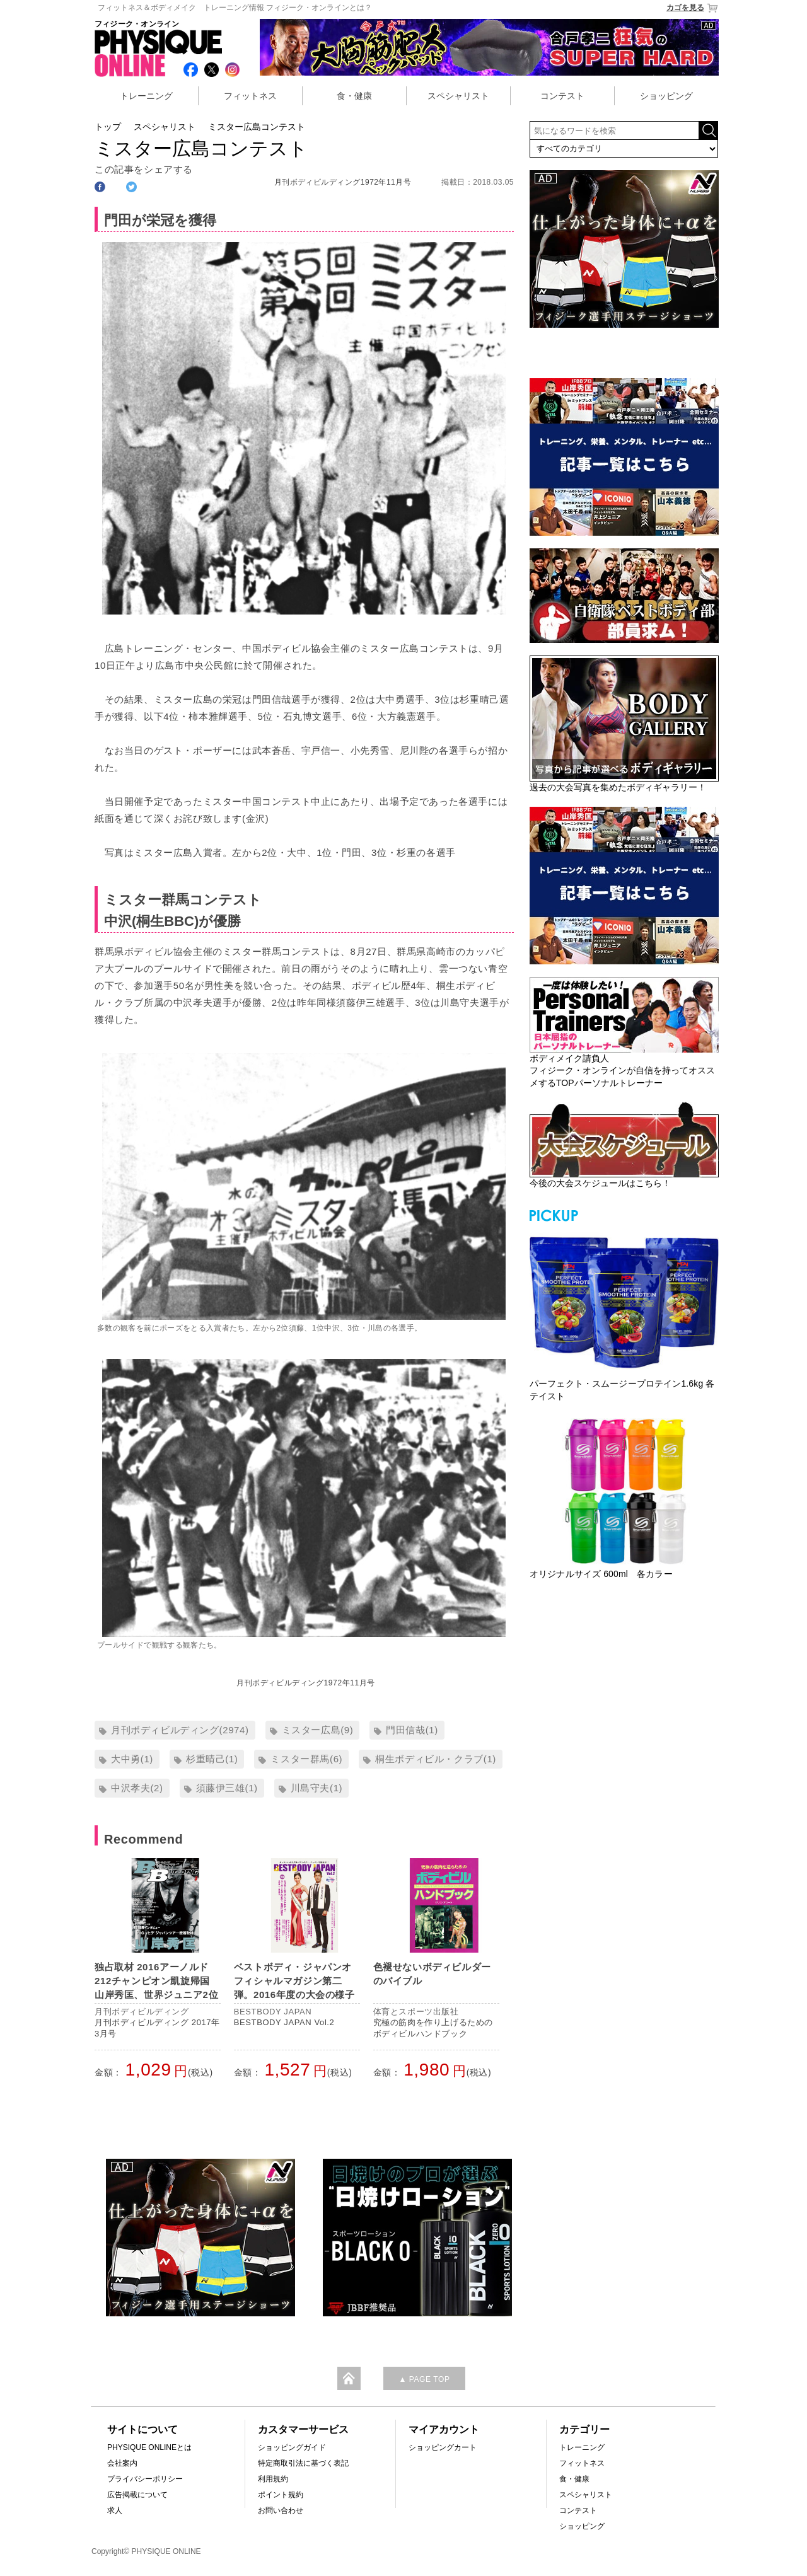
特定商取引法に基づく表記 (303, 2463)
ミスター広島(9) (318, 1729)
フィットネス (250, 96)
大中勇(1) (132, 1758)
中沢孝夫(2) (137, 1787)
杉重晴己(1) (212, 1758)
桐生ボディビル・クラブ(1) (435, 1758)
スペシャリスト (458, 96)
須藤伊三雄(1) (227, 1787)
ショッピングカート (443, 2447)
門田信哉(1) (412, 1729)
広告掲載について (137, 2494)
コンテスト (562, 96)
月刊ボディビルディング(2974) (180, 1729)
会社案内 (122, 2463)
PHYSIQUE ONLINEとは (149, 2447)
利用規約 (273, 2479)
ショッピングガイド (292, 2447)
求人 (114, 2510)
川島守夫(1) (317, 1787)
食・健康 (354, 96)
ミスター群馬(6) (306, 1758)
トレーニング (146, 96)
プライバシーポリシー (145, 2479)
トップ (108, 127)
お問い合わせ (280, 2510)
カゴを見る (692, 8)
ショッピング (666, 96)
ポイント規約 (280, 2494)
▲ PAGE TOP (424, 2379)
